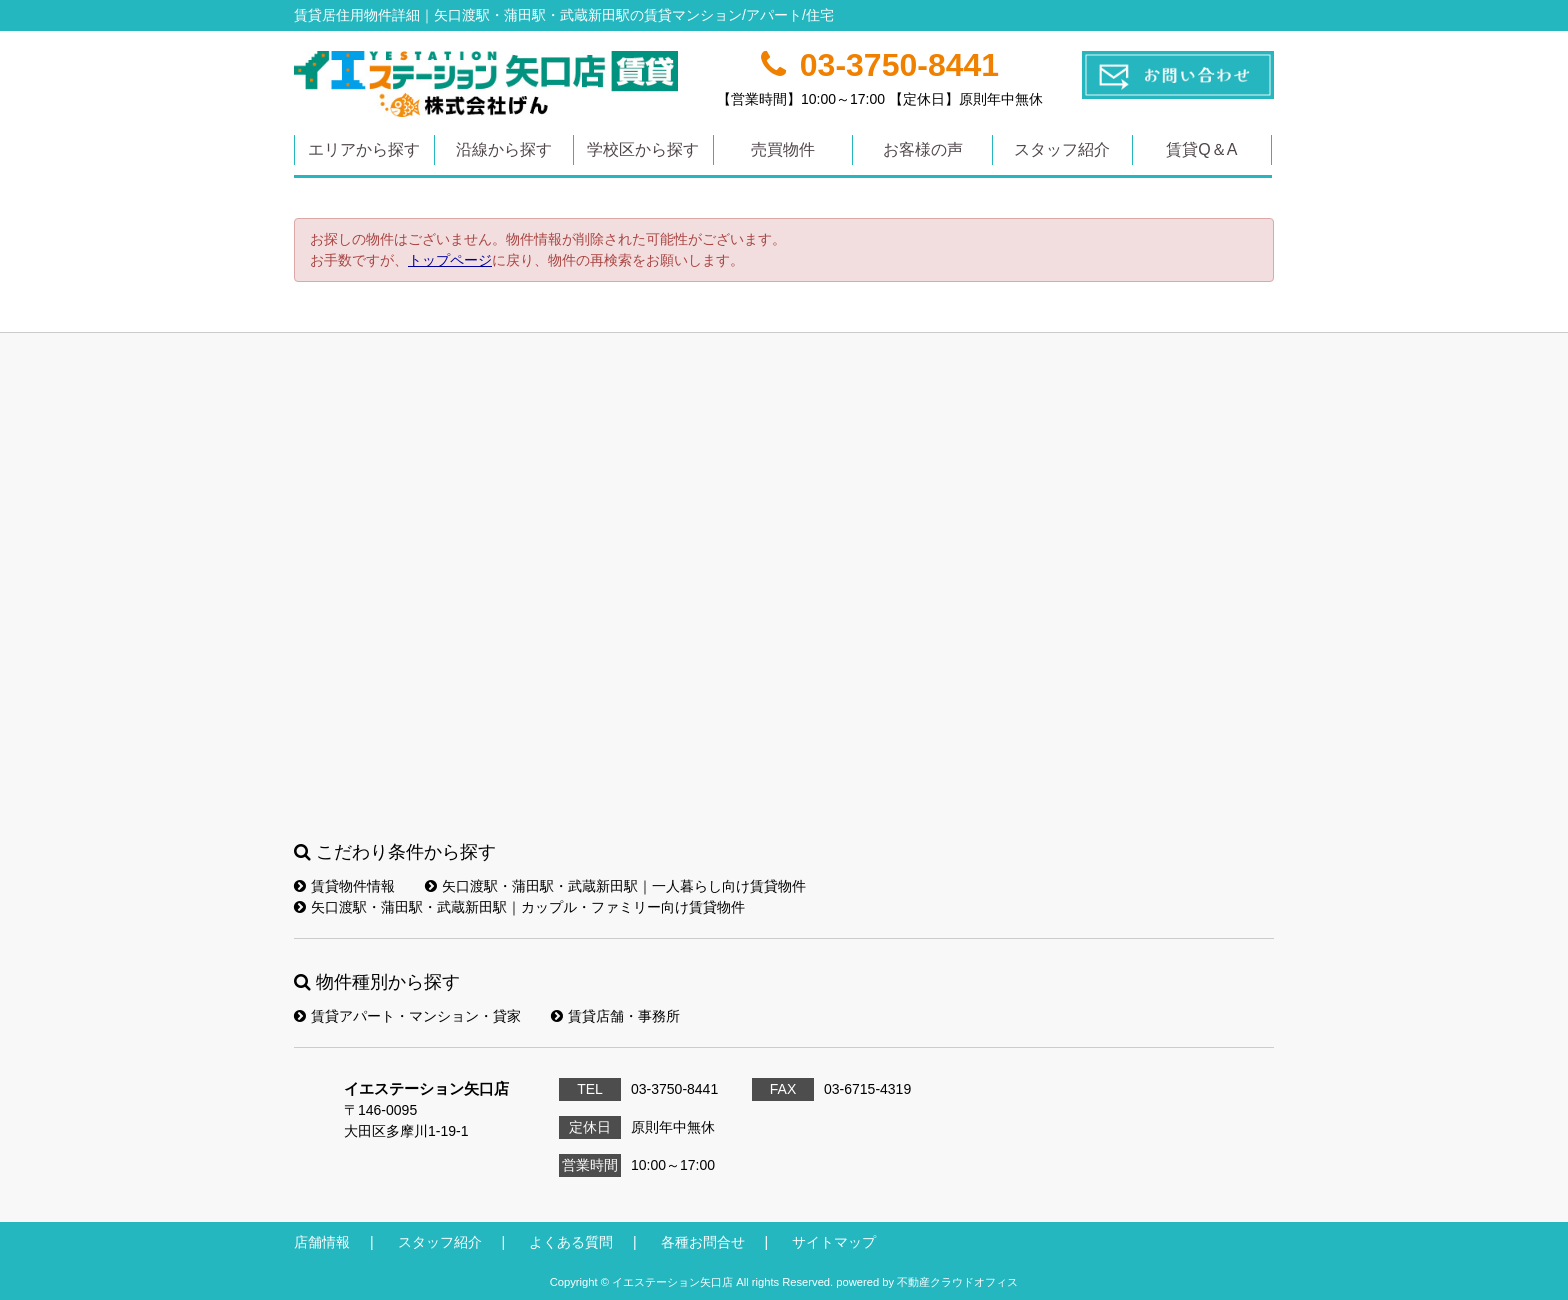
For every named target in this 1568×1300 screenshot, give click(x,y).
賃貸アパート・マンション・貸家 (407, 1016)
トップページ (450, 260)
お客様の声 (923, 149)
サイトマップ (834, 1242)
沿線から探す (504, 149)
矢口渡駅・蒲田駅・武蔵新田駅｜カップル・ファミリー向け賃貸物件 (519, 907)
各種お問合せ (703, 1242)
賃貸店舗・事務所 (615, 1016)
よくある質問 (571, 1242)
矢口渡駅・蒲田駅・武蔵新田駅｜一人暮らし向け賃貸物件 (615, 886)
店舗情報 (322, 1242)
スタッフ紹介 (1062, 149)
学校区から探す (643, 149)
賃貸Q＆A (1201, 149)
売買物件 (783, 149)
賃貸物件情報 (344, 886)
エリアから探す (364, 149)
